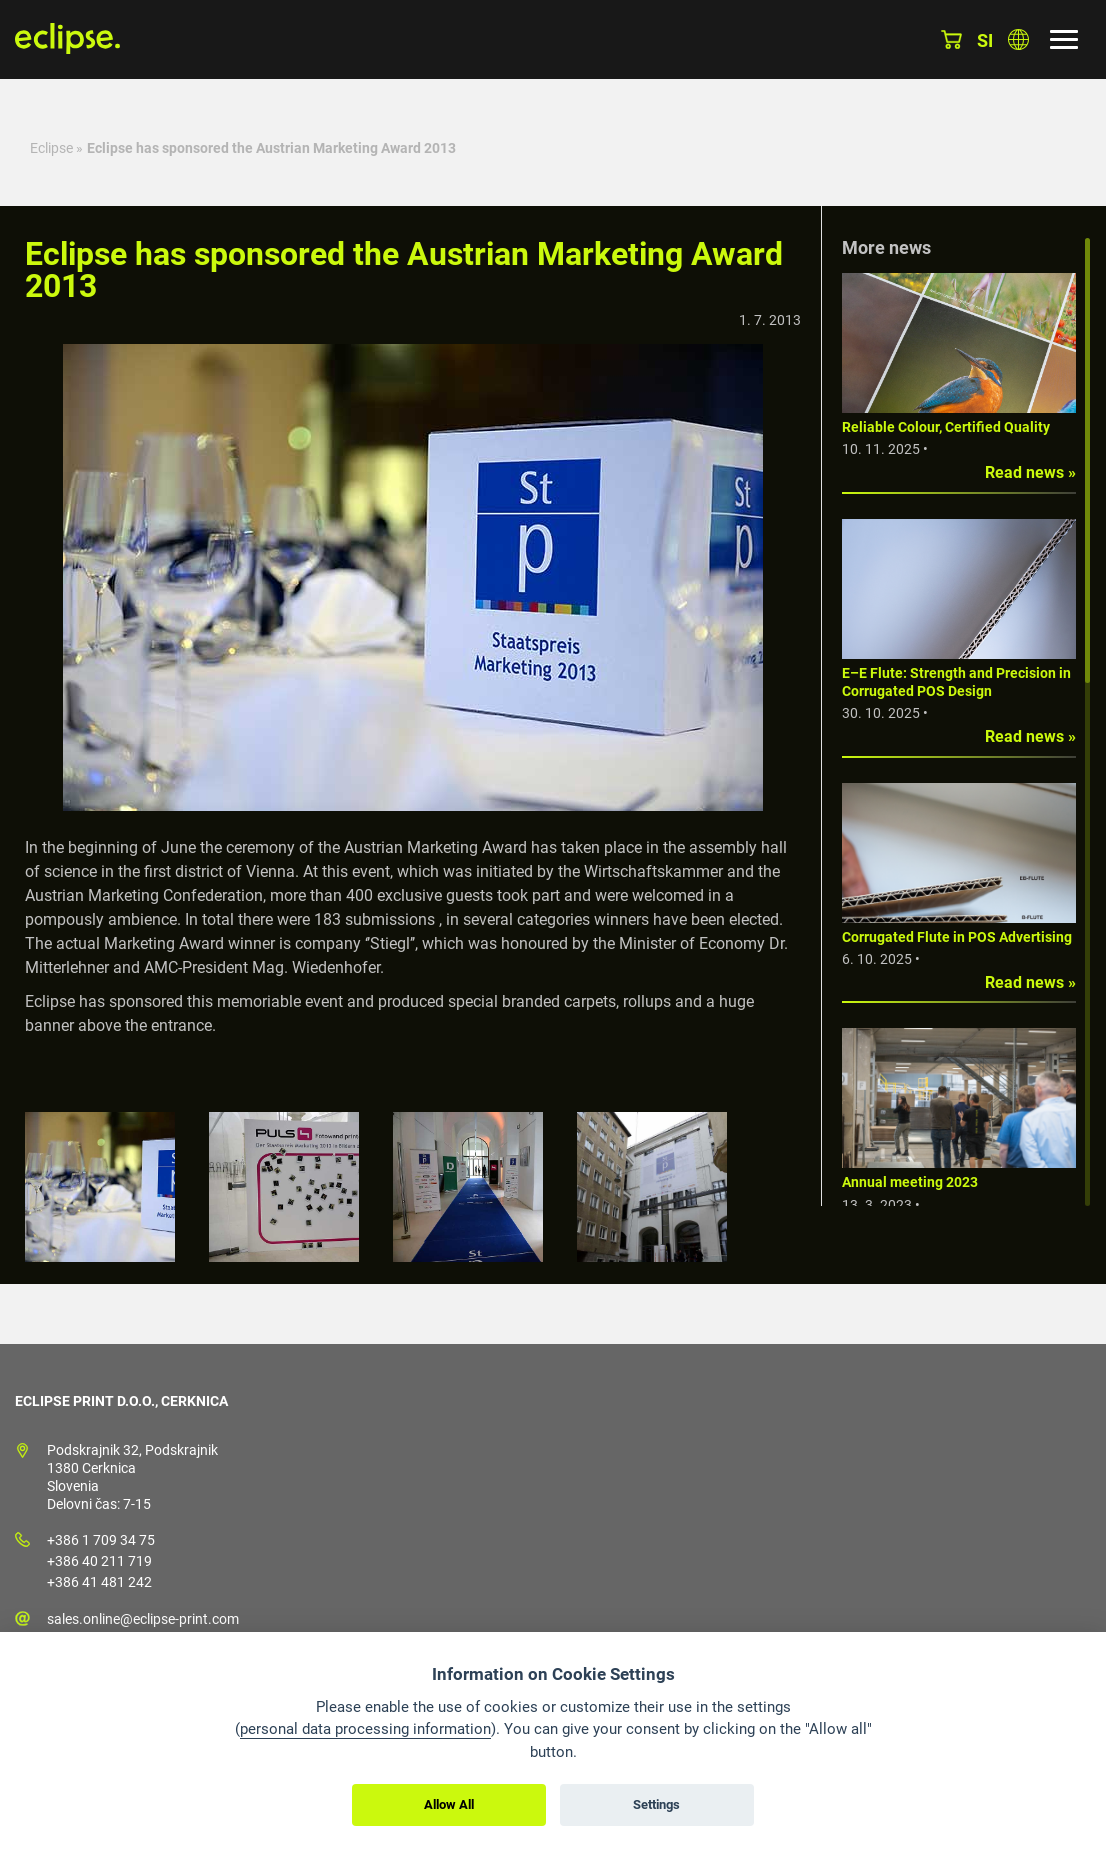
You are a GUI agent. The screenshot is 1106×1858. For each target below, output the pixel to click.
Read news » (1030, 472)
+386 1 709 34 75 (101, 1540)
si (985, 40)
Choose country (1018, 39)
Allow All (449, 1804)
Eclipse (51, 148)
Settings (656, 1804)
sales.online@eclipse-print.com (143, 1619)
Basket (951, 39)
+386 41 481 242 (99, 1582)
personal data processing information (365, 1729)
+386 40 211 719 (99, 1561)
